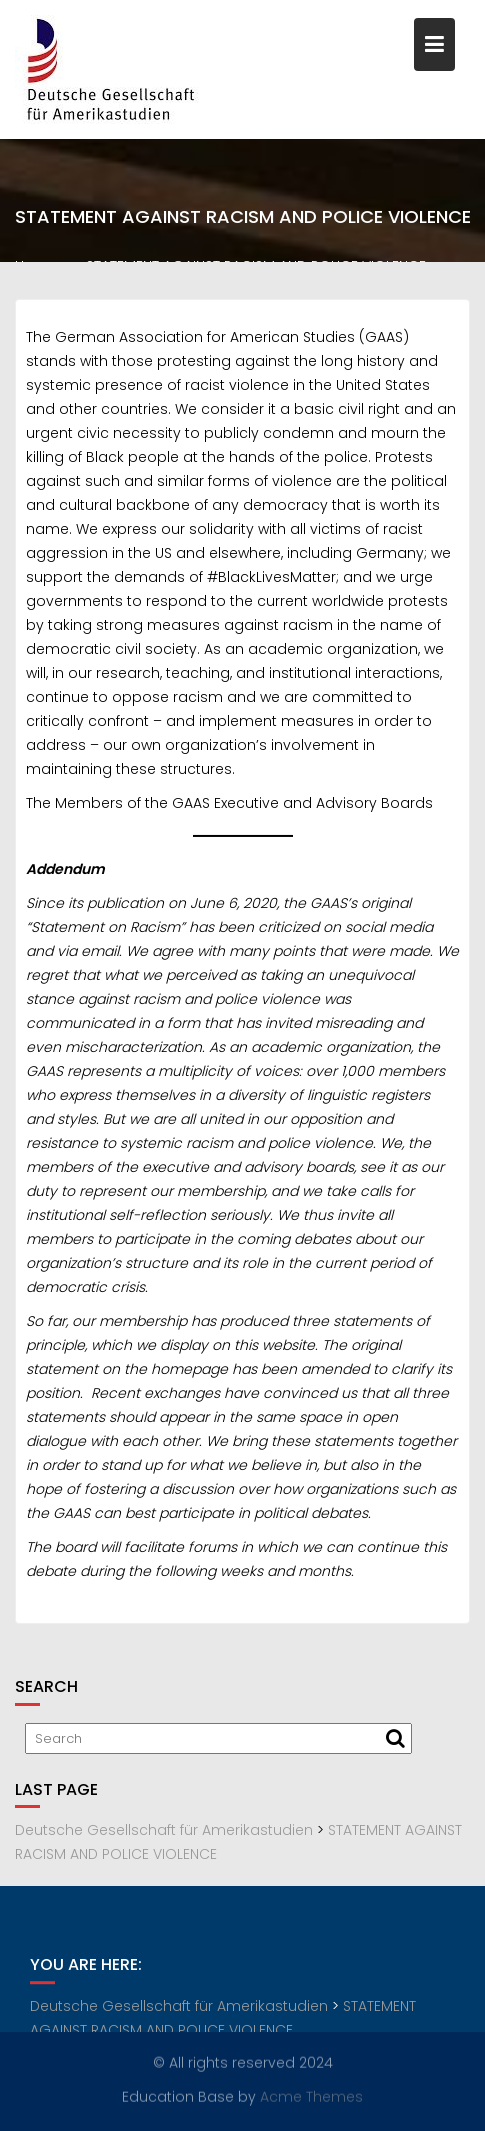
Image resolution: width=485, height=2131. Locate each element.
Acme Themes (311, 2096)
